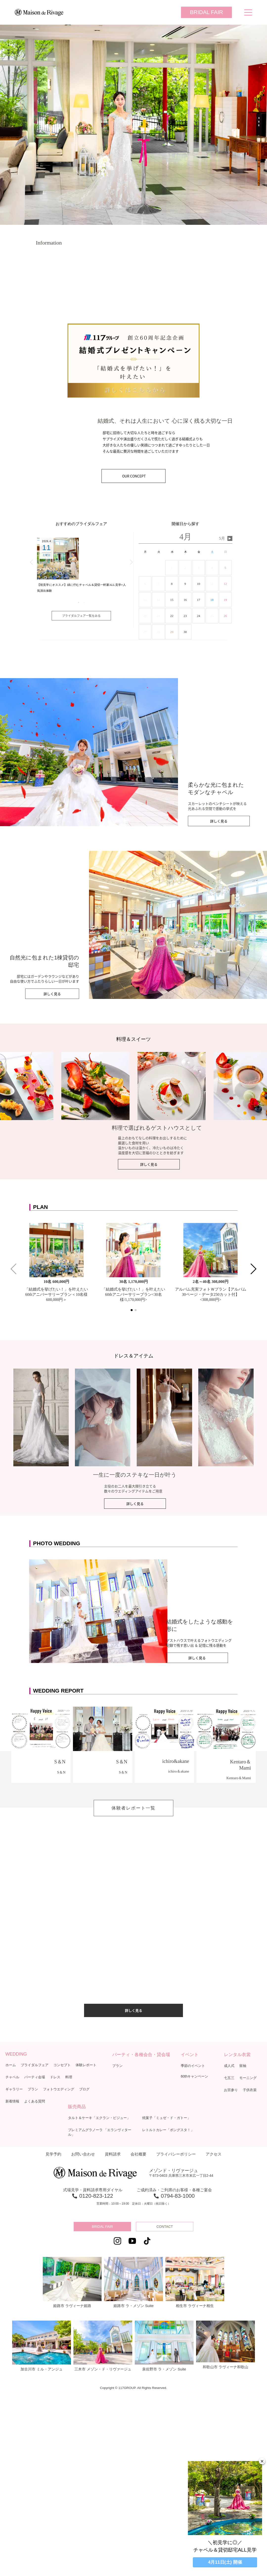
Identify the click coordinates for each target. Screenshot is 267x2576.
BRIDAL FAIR (206, 12)
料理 (68, 2077)
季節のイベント (193, 2066)
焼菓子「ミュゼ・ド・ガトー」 (166, 2118)
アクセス (214, 2154)
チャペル (12, 2077)
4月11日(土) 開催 (225, 2562)
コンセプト (62, 2065)
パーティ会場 (34, 2077)
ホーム (10, 2065)
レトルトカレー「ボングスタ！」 (168, 2130)
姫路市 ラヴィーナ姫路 (72, 2282)
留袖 (242, 2066)
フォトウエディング (58, 2089)
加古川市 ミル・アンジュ (41, 2346)
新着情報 (12, 2101)
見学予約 (53, 2154)
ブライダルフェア (34, 2065)
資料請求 (113, 2154)
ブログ (84, 2089)
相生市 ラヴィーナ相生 (194, 2282)
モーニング (248, 2078)
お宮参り (231, 2090)
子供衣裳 (250, 2090)
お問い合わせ (83, 2154)
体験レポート (86, 2065)
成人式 (229, 2066)
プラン (33, 2089)
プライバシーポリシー (176, 2154)
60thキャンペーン (194, 2076)
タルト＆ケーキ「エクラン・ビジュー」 (99, 2118)
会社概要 (138, 2154)
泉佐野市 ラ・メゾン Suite (164, 2346)
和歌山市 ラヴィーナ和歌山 (225, 2345)
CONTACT (164, 2227)
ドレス (55, 2077)
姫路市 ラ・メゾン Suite (133, 2282)
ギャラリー (14, 2089)
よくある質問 (34, 2101)
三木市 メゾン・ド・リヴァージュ (102, 2346)
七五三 (229, 2078)
